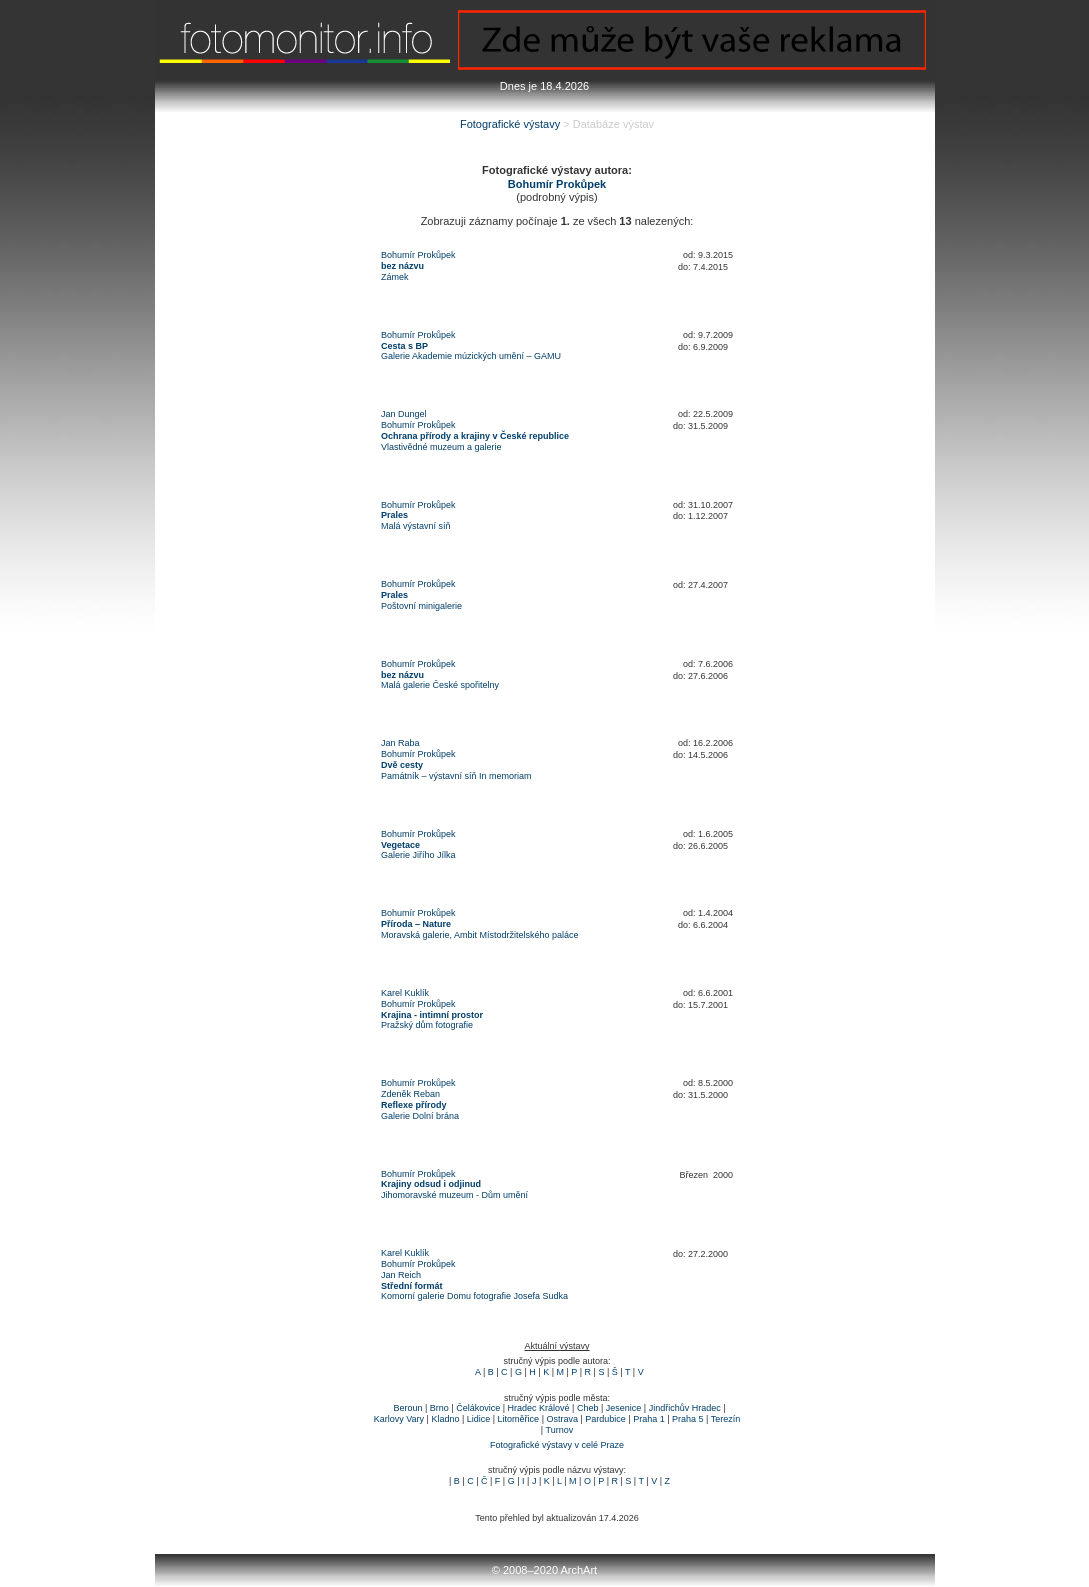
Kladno (445, 1419)
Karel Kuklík (405, 993)
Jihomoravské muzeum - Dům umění (454, 1195)
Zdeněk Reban (410, 1094)
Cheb (588, 1408)
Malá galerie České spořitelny (440, 685)
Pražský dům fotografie (427, 1025)
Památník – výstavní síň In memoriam (456, 776)
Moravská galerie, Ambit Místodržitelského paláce (480, 935)
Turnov (560, 1430)
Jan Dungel (404, 414)
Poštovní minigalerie (421, 606)
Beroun (407, 1408)
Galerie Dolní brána (420, 1116)
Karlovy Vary (399, 1419)
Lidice (479, 1419)
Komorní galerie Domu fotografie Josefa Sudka (474, 1296)
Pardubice (605, 1419)
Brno (439, 1408)
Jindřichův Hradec (685, 1408)
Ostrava (562, 1419)
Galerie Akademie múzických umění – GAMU (471, 356)
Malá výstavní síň (416, 526)
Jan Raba (400, 743)
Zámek (395, 277)
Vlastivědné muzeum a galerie (441, 447)
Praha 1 (649, 1419)
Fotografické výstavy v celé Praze (557, 1445)
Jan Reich (401, 1275)
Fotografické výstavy (510, 124)
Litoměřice (519, 1419)
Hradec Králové (539, 1408)
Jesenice (624, 1408)
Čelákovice (478, 1408)
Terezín (726, 1419)
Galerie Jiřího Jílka (418, 855)
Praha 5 (688, 1419)
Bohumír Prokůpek (418, 255)
